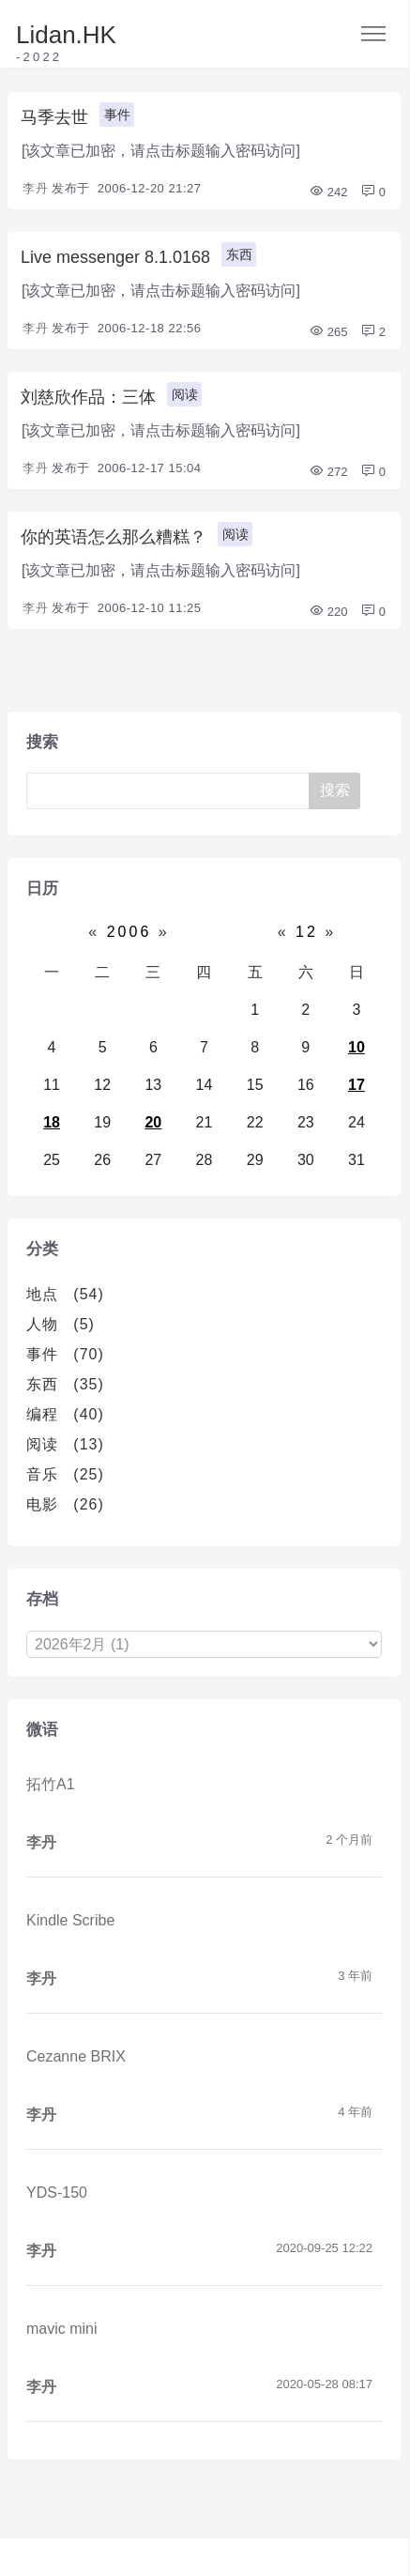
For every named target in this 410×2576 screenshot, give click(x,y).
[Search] (168, 791)
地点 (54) (65, 1294)
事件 (117, 114)
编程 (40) (65, 1414)
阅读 (185, 394)
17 (356, 1085)
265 (328, 332)
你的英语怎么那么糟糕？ (113, 537)
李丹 (35, 188)
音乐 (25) (65, 1474)
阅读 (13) (65, 1444)
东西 (239, 254)
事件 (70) (65, 1354)
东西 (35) (65, 1384)
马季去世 (54, 117)
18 (51, 1122)
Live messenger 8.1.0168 (115, 257)
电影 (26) (65, 1504)
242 (328, 192)
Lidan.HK (66, 35)
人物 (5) (60, 1324)
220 (328, 612)
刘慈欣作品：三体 (88, 397)
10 (356, 1047)
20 (152, 1122)
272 (328, 472)
